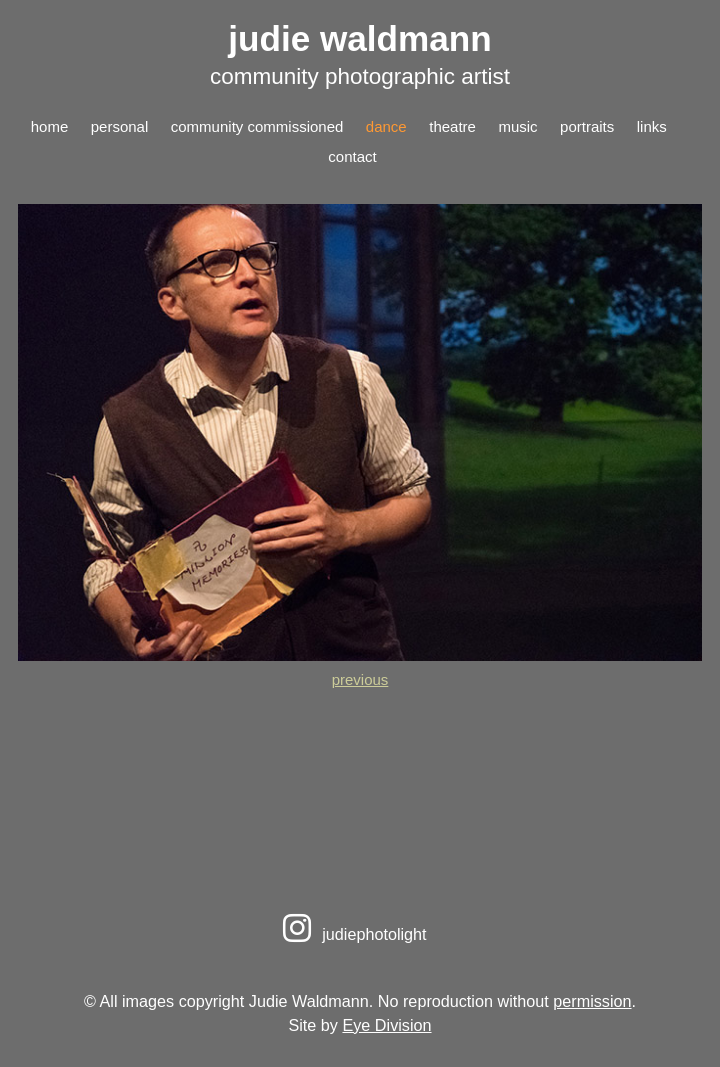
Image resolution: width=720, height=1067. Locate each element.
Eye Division (386, 1025)
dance (386, 126)
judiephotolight (351, 934)
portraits (587, 126)
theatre (452, 126)
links (652, 126)
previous (360, 679)
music (517, 126)
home (50, 126)
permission (592, 1001)
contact (352, 156)
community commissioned (257, 126)
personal (120, 126)
